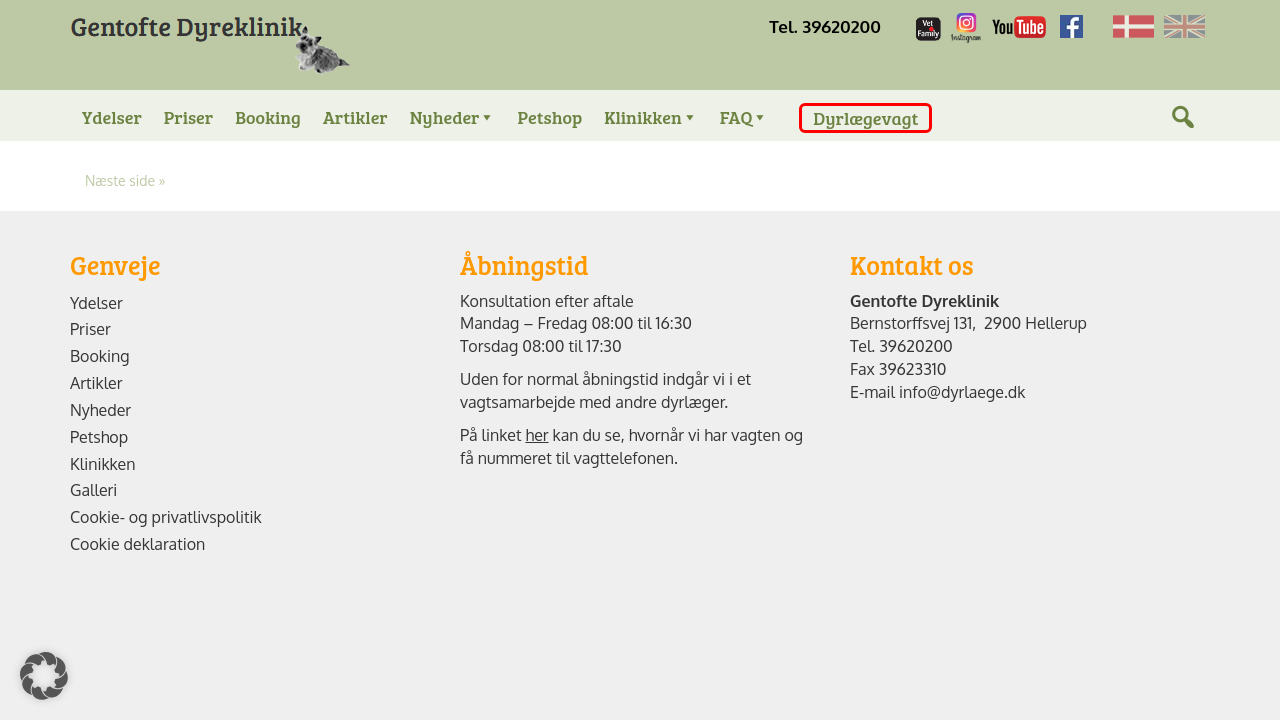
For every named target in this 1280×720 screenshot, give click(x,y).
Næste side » (125, 180)
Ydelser (112, 117)
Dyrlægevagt (865, 118)
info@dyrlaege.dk (962, 392)
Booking (268, 117)
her (536, 435)
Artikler (355, 117)
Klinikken (651, 117)
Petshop (549, 117)
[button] (44, 676)
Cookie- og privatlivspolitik (166, 517)
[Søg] (1183, 137)
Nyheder (453, 117)
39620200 (916, 346)
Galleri (93, 490)
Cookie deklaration (137, 544)
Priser (188, 117)
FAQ (744, 117)
